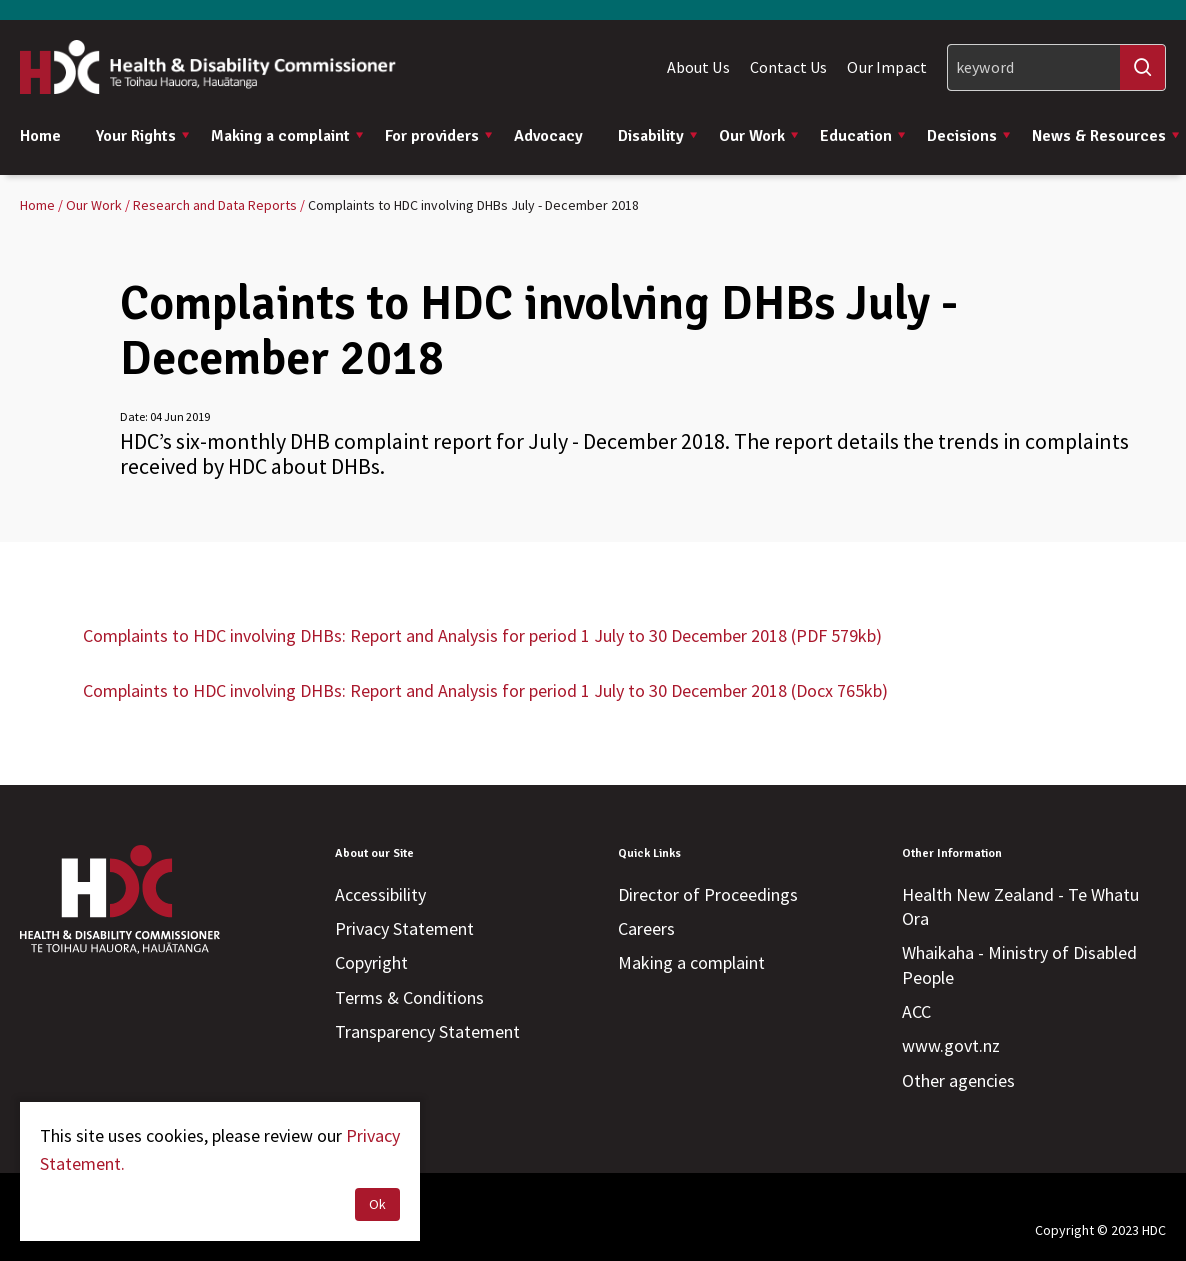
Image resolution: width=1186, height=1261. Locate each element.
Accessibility (380, 894)
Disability (658, 136)
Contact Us (789, 67)
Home (40, 136)
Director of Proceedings (708, 894)
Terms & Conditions (409, 997)
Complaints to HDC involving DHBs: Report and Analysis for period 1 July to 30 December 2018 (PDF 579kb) (482, 635)
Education (863, 136)
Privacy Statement (404, 928)
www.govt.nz (951, 1045)
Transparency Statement (427, 1031)
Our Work (759, 136)
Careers (646, 928)
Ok (377, 1204)
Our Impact (887, 67)
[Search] (1056, 67)
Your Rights (143, 136)
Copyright (371, 962)
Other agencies (958, 1080)
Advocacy (548, 136)
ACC (916, 1011)
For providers (439, 136)
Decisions (969, 136)
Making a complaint (288, 136)
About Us (698, 67)
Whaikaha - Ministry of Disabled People (1019, 964)
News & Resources (1106, 136)
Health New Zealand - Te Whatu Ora (1020, 906)
